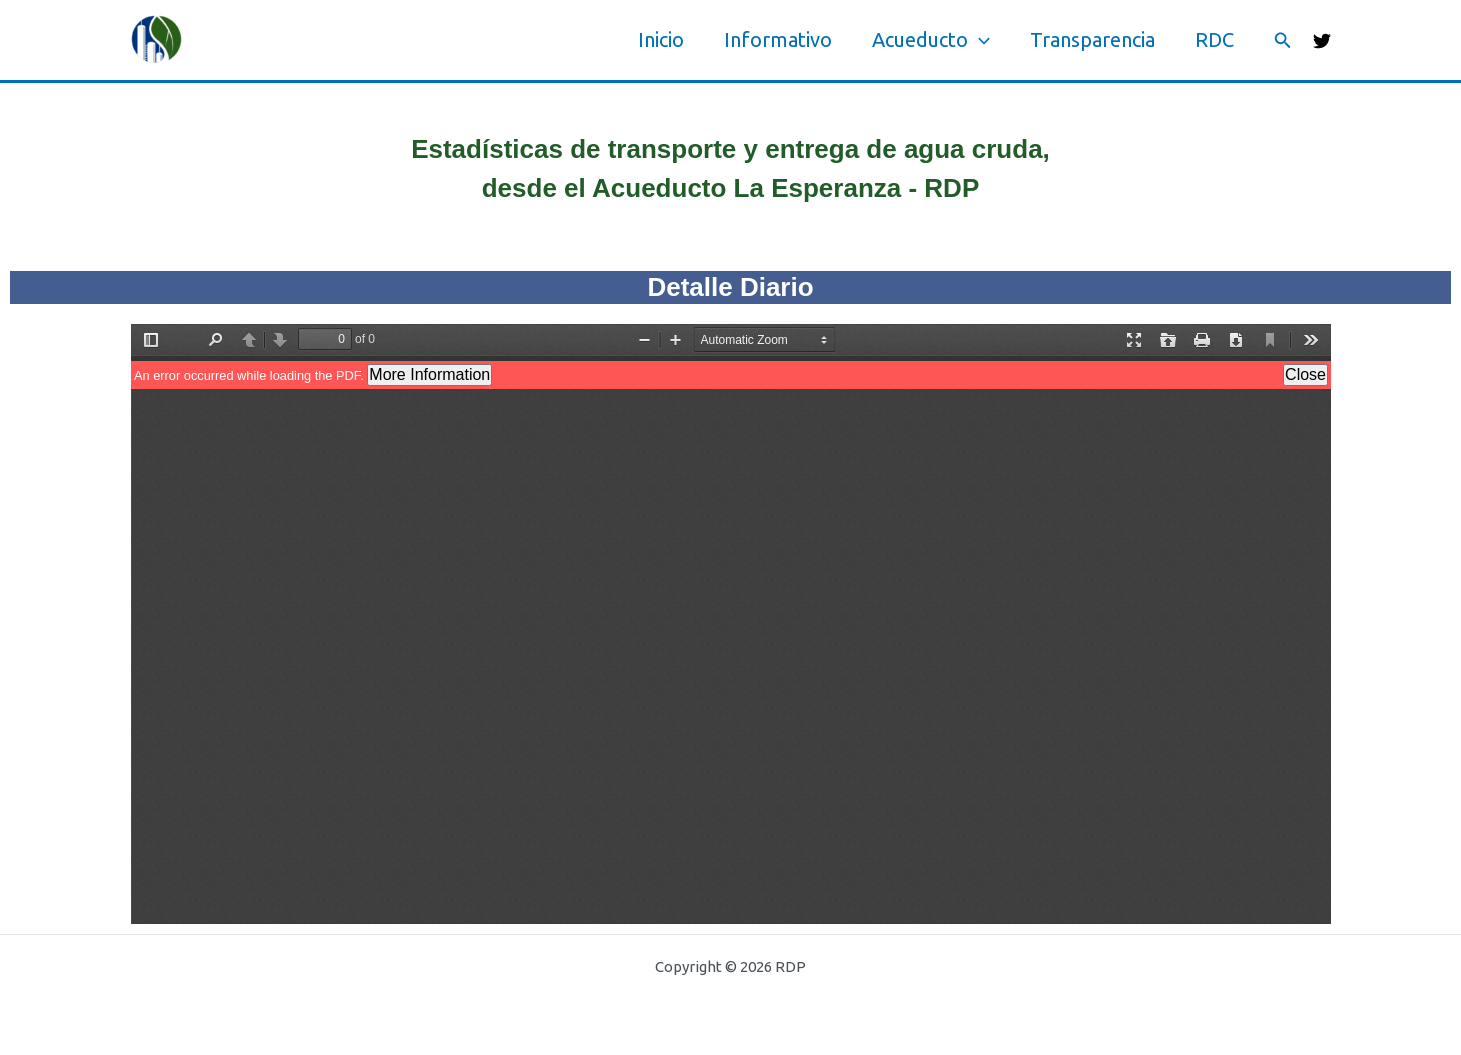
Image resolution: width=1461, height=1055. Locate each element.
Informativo (778, 39)
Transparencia (1092, 39)
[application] (979, 40)
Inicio (661, 39)
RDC (1214, 39)
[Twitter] (1322, 41)
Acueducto (931, 40)
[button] (1283, 40)
